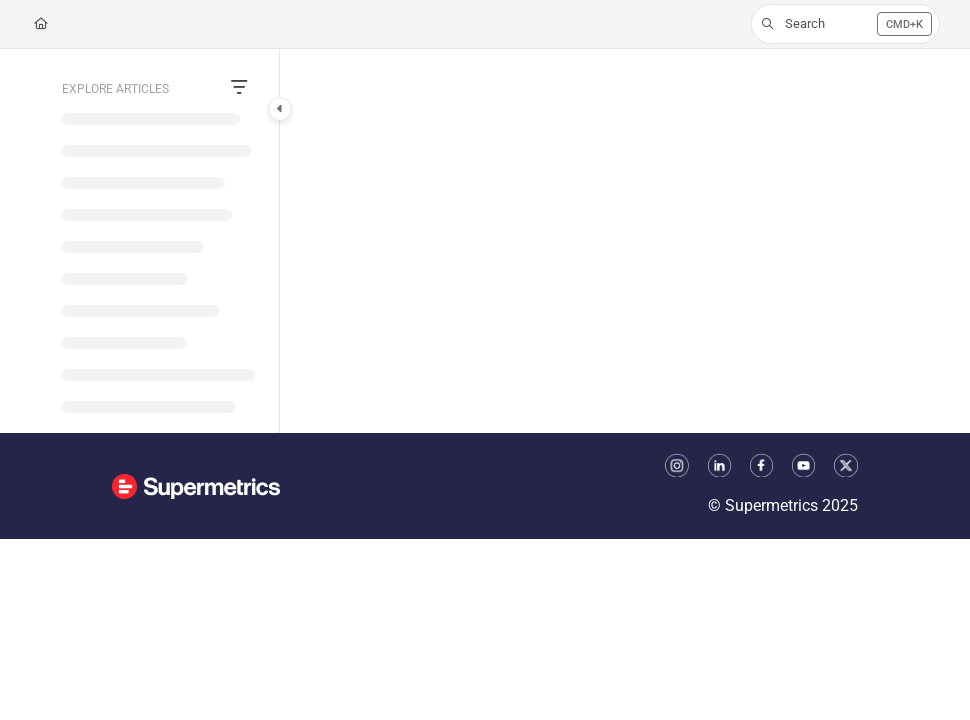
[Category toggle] (280, 109)
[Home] (41, 24)
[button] (845, 24)
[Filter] (239, 89)
